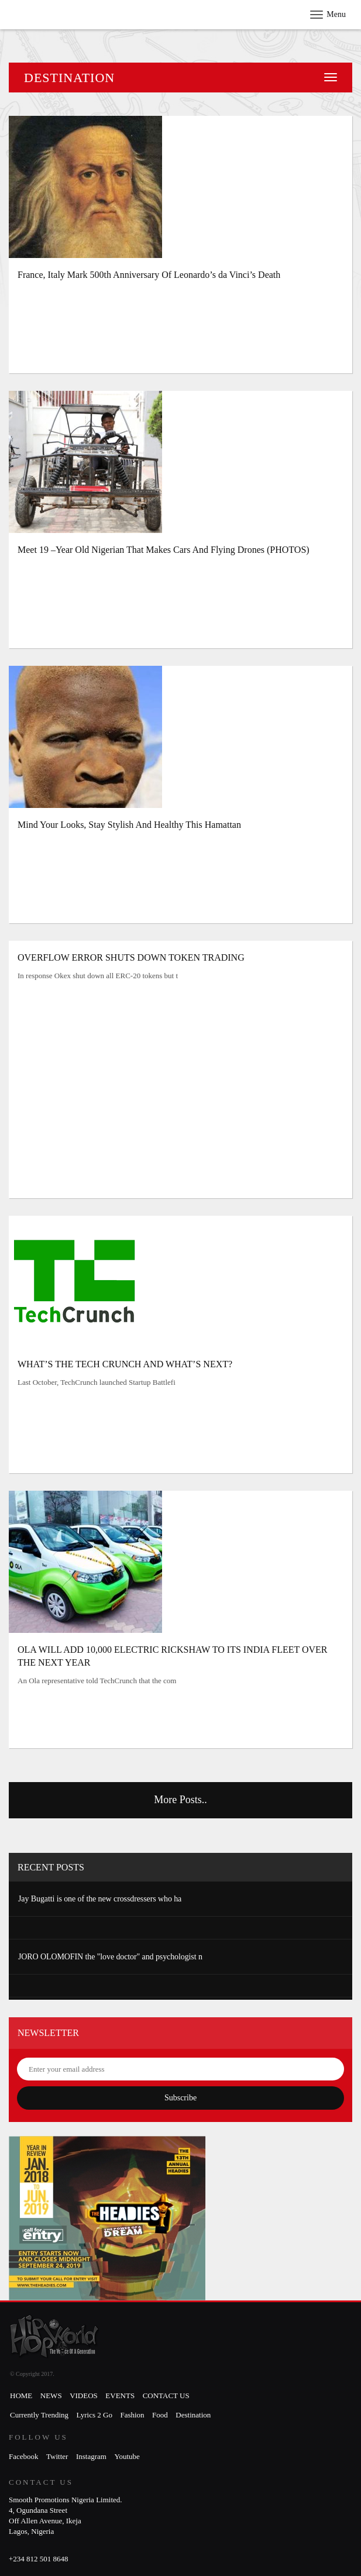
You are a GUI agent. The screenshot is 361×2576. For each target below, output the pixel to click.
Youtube (126, 2456)
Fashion (132, 2414)
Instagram (91, 2456)
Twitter (57, 2456)
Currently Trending (39, 2414)
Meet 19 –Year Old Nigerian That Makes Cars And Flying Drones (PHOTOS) (164, 550)
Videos (84, 2395)
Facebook (24, 2456)
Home (21, 2395)
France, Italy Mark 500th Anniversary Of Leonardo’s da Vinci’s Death (149, 275)
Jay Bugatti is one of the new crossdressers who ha (99, 1898)
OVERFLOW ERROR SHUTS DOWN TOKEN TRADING (131, 957)
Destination (193, 2414)
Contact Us (166, 2395)
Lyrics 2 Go (94, 2414)
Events (120, 2395)
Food (160, 2414)
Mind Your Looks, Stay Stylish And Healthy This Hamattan (129, 825)
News (51, 2395)
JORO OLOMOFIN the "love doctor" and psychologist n (110, 1956)
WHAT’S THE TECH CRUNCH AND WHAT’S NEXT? (125, 1364)
